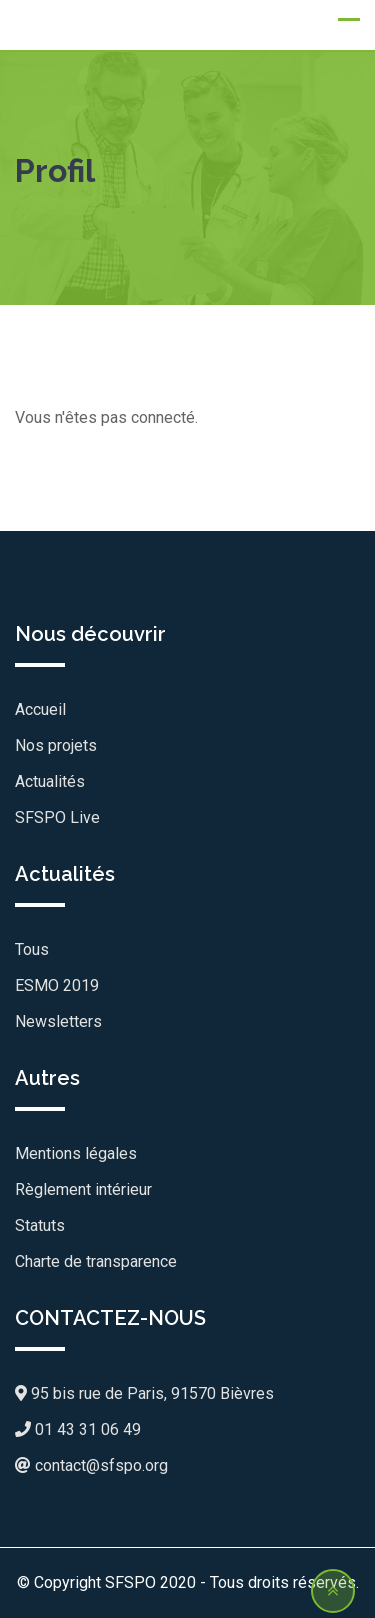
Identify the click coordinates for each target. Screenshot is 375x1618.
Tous (32, 949)
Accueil (40, 709)
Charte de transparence (96, 1261)
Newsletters (58, 1021)
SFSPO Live (57, 817)
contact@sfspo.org (91, 1465)
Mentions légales (76, 1153)
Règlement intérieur (83, 1189)
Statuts (40, 1225)
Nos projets (56, 745)
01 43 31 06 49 (78, 1429)
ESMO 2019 (57, 985)
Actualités (50, 781)
